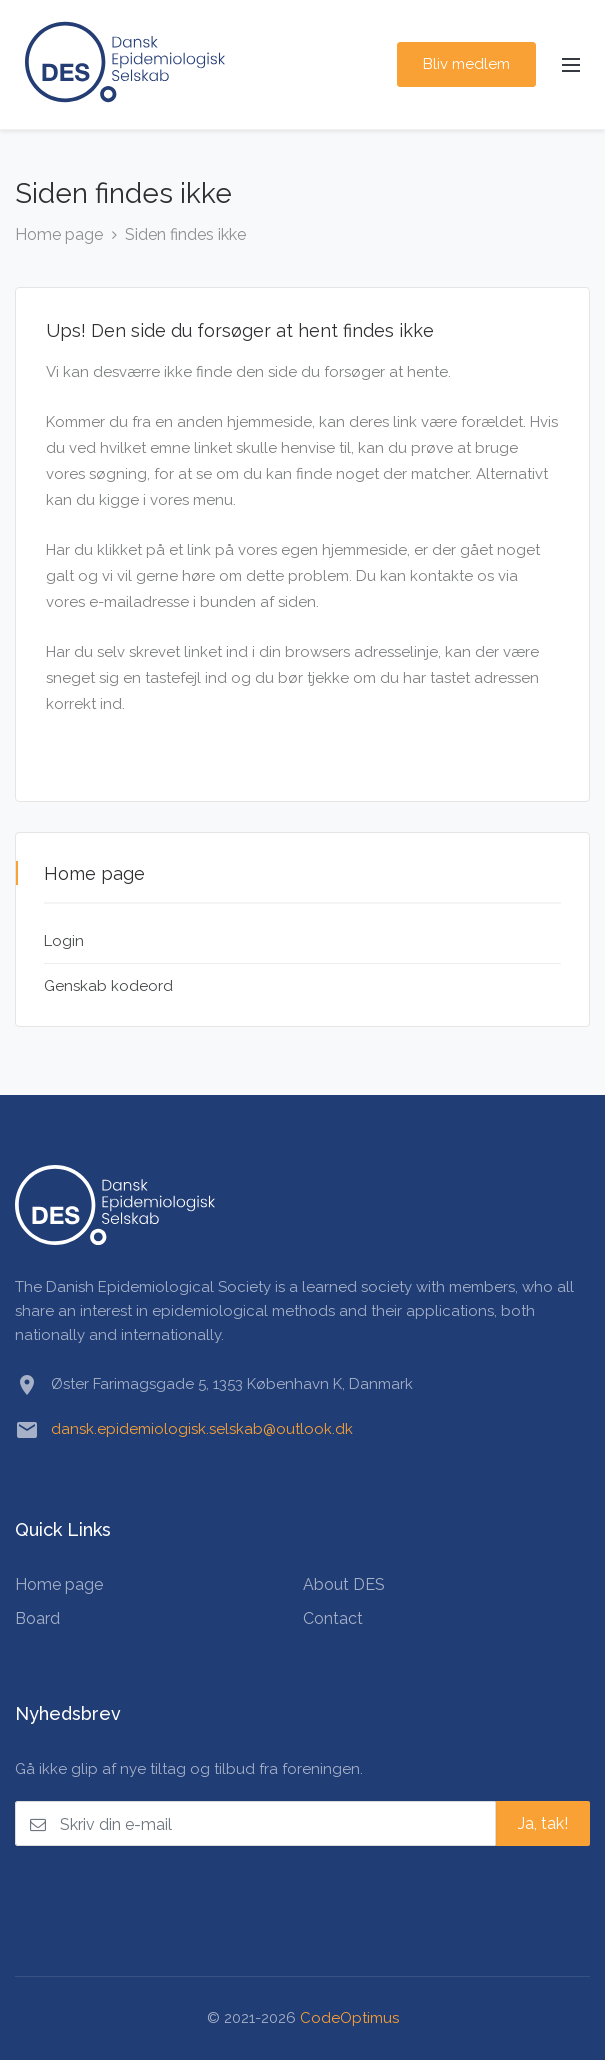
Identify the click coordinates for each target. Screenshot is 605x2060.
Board (37, 1618)
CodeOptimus (349, 2018)
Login (64, 941)
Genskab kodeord (108, 986)
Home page (59, 234)
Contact (333, 1618)
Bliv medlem (466, 64)
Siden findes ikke (185, 234)
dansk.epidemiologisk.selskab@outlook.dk (202, 1429)
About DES (344, 1584)
